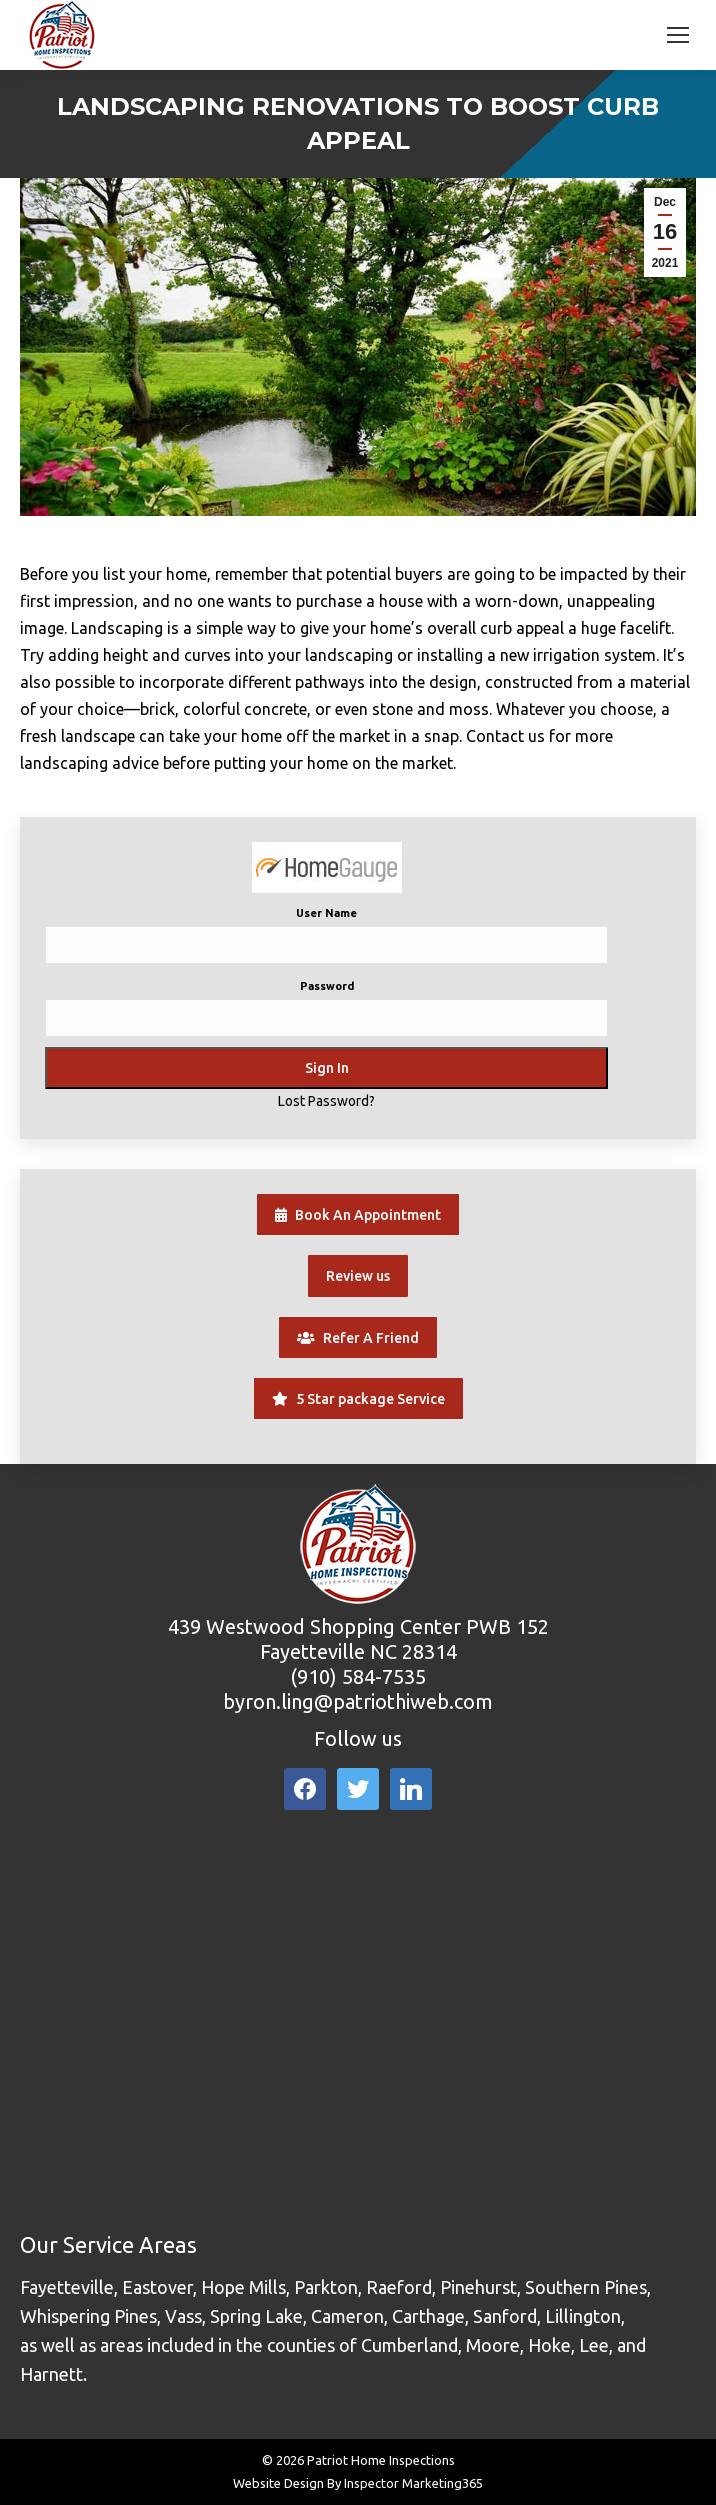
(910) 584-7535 (358, 1676)
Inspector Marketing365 (413, 2483)
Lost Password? (326, 1101)
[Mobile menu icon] (678, 35)
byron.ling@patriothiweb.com (358, 1701)
